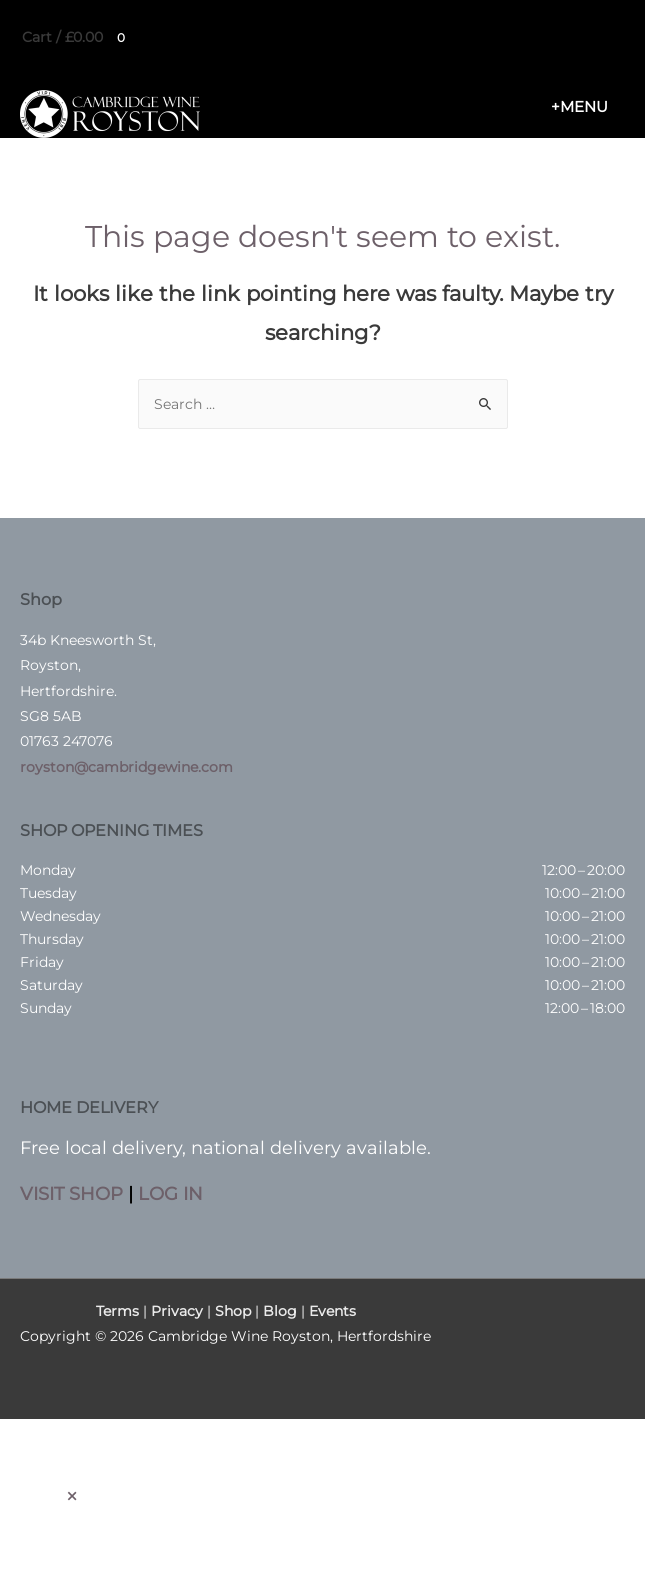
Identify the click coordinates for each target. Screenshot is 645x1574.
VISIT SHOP (71, 1193)
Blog (280, 1311)
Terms (117, 1311)
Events (332, 1311)
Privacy (177, 1311)
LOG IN (170, 1193)
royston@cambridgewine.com (126, 767)
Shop (233, 1311)
